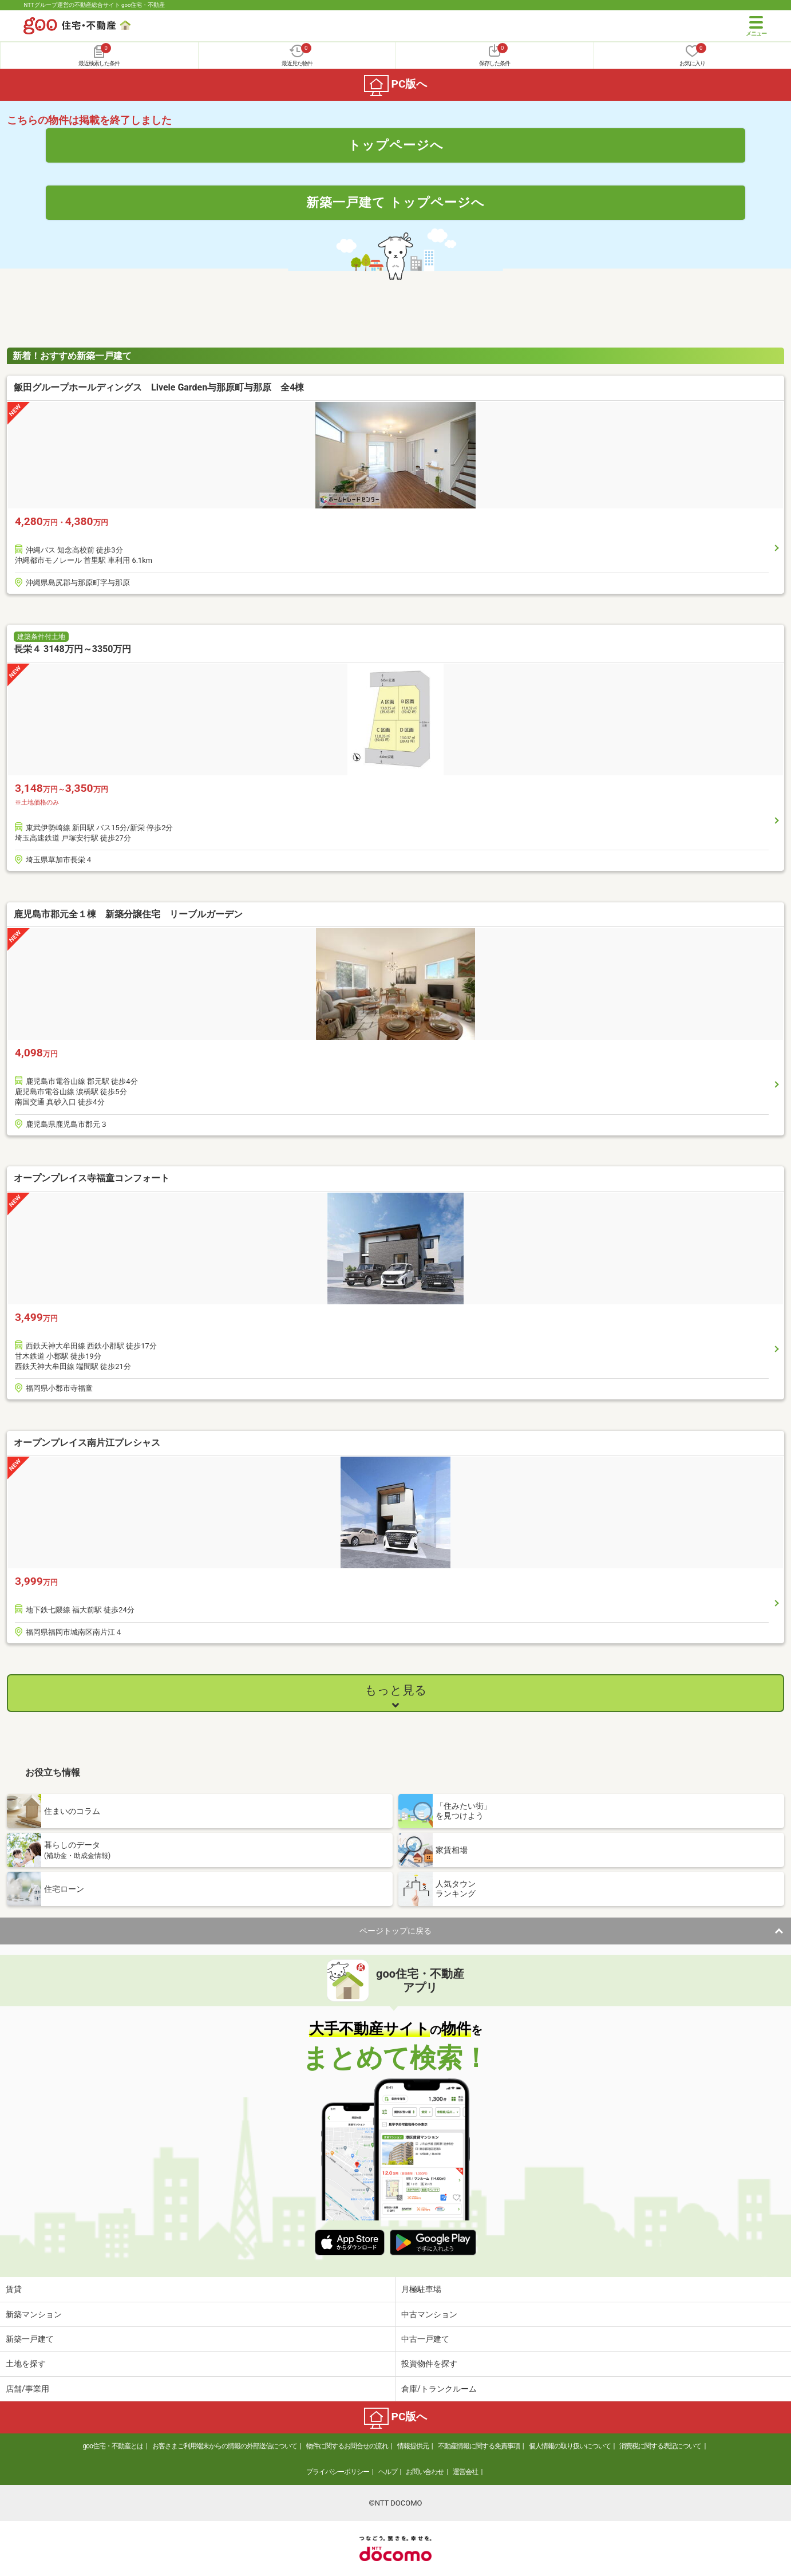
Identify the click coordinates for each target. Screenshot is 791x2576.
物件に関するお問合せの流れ (347, 2446)
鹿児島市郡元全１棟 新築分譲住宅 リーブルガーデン (128, 914)
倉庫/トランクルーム (439, 2388)
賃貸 (14, 2289)
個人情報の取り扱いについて (570, 2446)
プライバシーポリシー (337, 2472)
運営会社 (465, 2472)
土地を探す (26, 2363)
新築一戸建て (30, 2339)
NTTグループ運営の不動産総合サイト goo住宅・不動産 (94, 5)
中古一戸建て (425, 2339)
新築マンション (34, 2314)
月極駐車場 (421, 2289)
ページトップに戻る (395, 1930)
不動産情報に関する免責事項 (479, 2446)
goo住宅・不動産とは (113, 2446)
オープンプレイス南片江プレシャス (87, 1442)
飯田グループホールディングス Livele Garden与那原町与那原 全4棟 (159, 387)
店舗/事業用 (27, 2388)
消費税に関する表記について (660, 2446)
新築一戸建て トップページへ (395, 202)
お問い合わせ (425, 2472)
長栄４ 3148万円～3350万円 (72, 649)
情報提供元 (413, 2446)
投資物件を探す (429, 2363)
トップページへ (396, 144)
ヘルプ (387, 2472)
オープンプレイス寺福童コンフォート (91, 1178)
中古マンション (429, 2314)
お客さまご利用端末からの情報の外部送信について (224, 2446)
